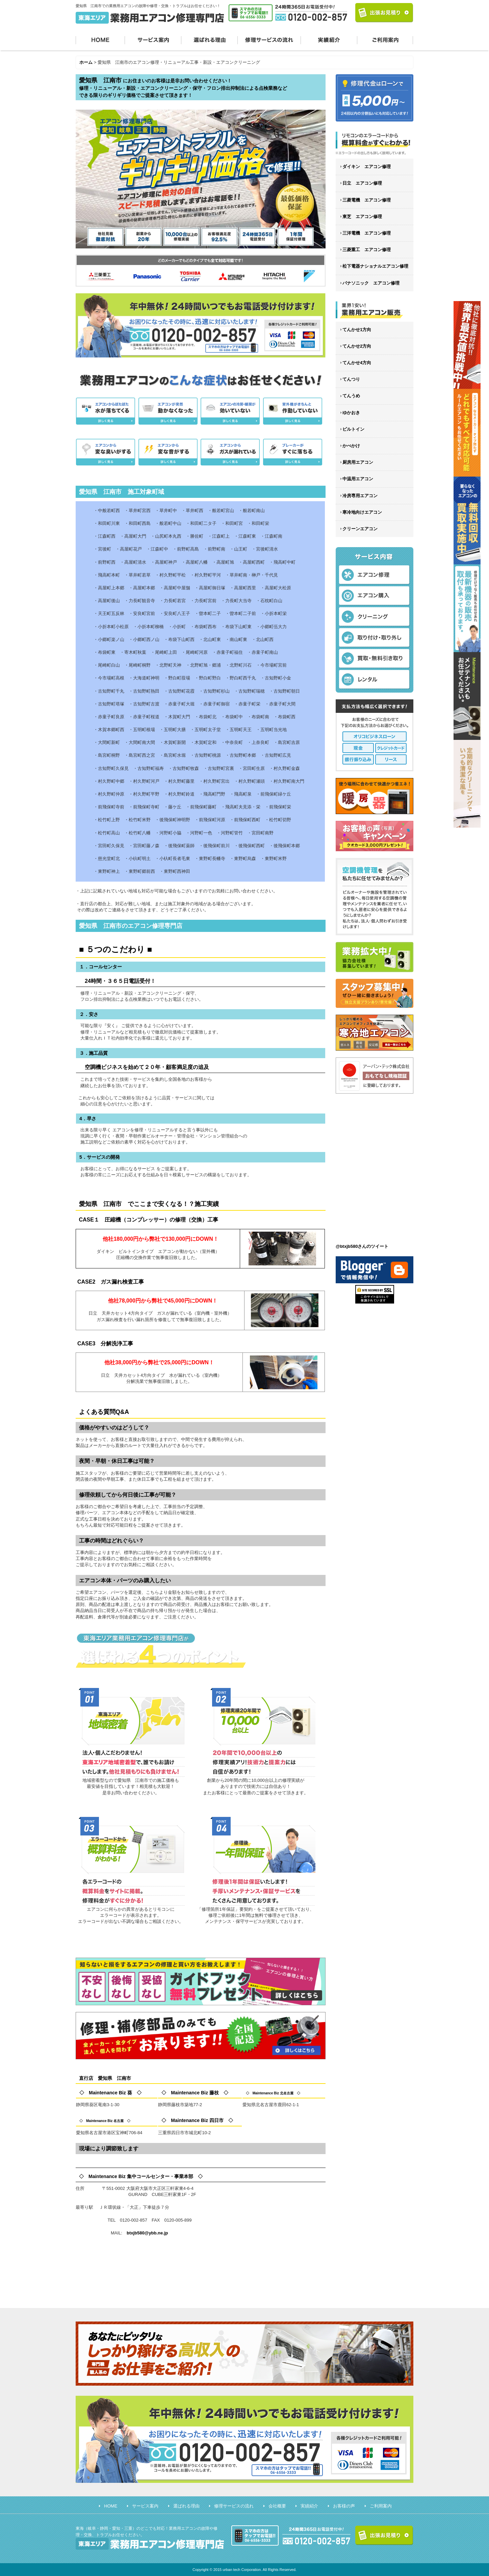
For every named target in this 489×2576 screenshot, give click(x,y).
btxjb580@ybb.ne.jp (147, 2232)
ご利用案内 (385, 39)
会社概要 (277, 2505)
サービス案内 (153, 39)
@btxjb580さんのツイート (362, 1246)
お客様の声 (344, 2505)
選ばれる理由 (209, 39)
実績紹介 (329, 39)
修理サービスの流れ (269, 39)
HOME (100, 39)
